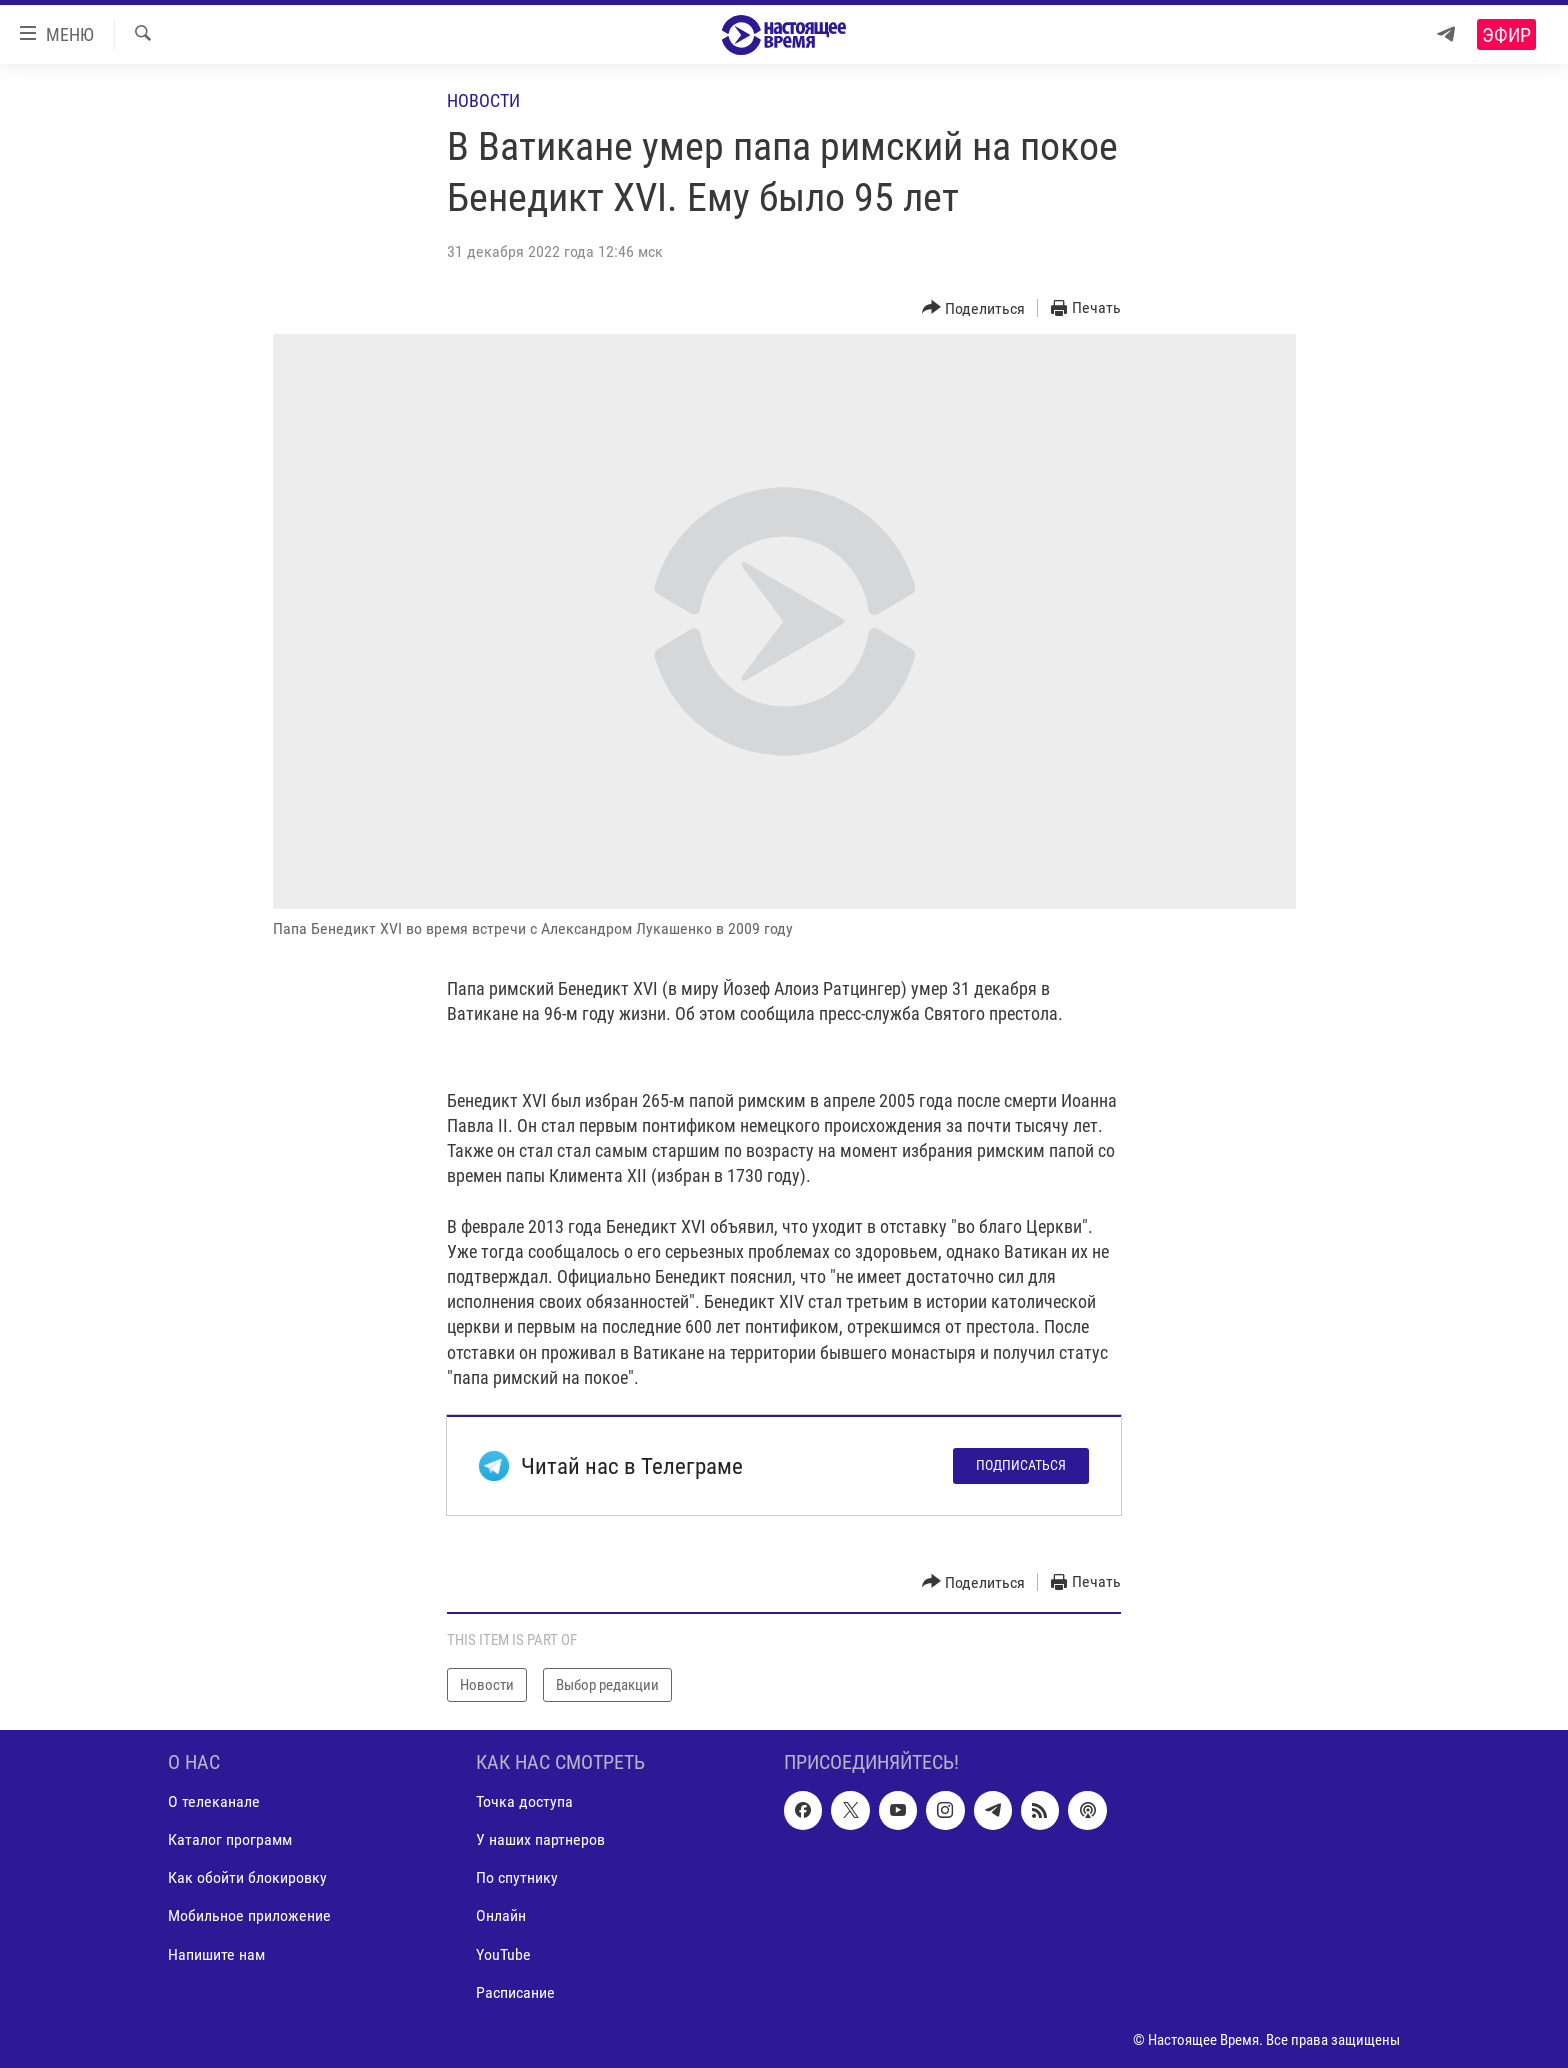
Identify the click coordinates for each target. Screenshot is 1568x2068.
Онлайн (501, 1916)
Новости (483, 100)
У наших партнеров (540, 1840)
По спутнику (517, 1878)
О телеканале (214, 1802)
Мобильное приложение (249, 1916)
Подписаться (1021, 1465)
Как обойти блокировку (247, 1878)
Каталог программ (230, 1840)
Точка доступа (524, 1802)
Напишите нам (216, 1954)
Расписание (515, 1992)
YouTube (503, 1954)
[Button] (974, 308)
